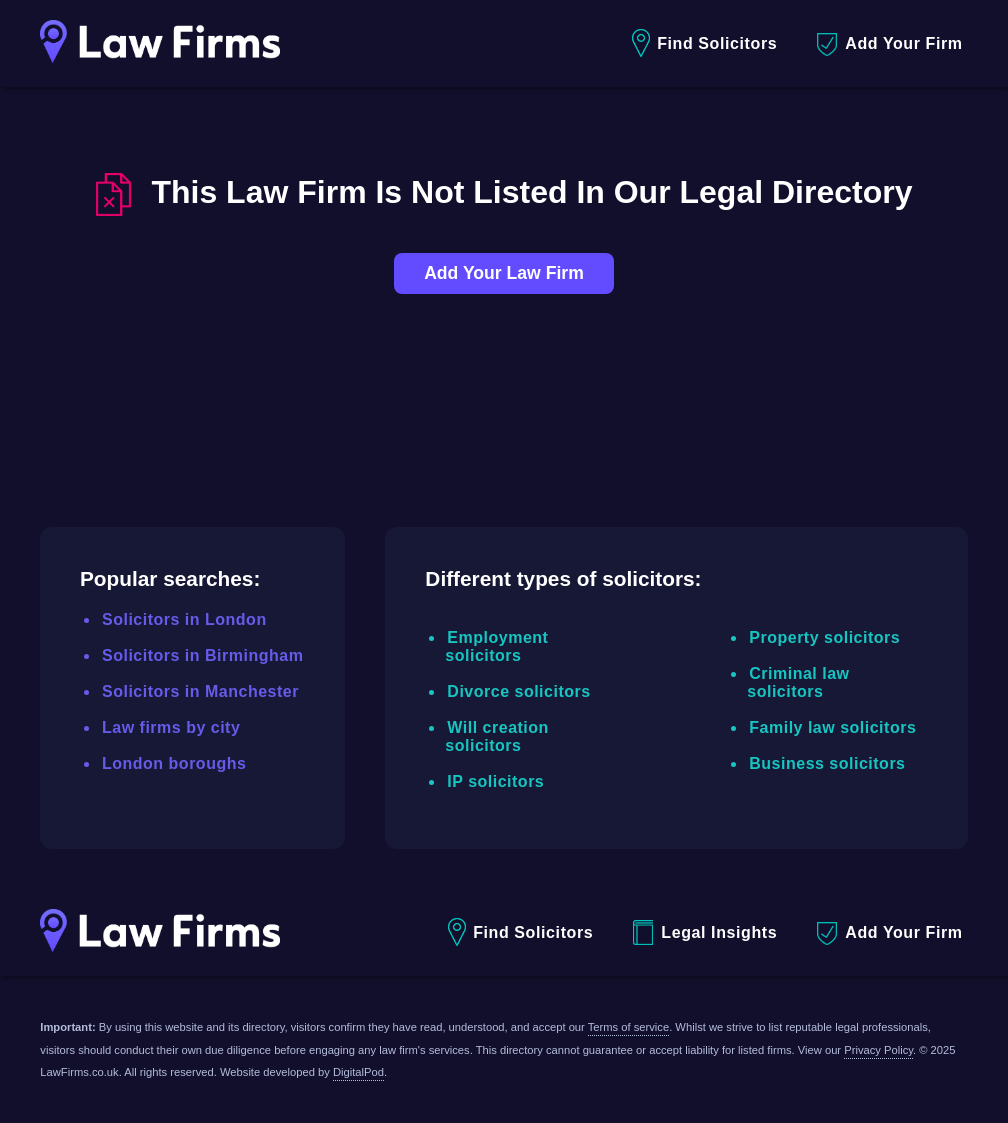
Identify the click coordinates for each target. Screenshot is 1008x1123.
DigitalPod (358, 1072)
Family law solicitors (832, 727)
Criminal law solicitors (798, 682)
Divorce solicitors (518, 691)
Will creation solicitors (496, 736)
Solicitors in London (184, 619)
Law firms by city (171, 727)
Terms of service (628, 1027)
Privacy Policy (878, 1050)
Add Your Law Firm (504, 273)
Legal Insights (705, 932)
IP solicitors (495, 781)
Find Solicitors (704, 43)
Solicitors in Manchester (200, 691)
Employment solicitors (496, 646)
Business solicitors (827, 763)
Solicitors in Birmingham (202, 655)
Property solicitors (824, 637)
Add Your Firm (889, 44)
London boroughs (174, 763)
